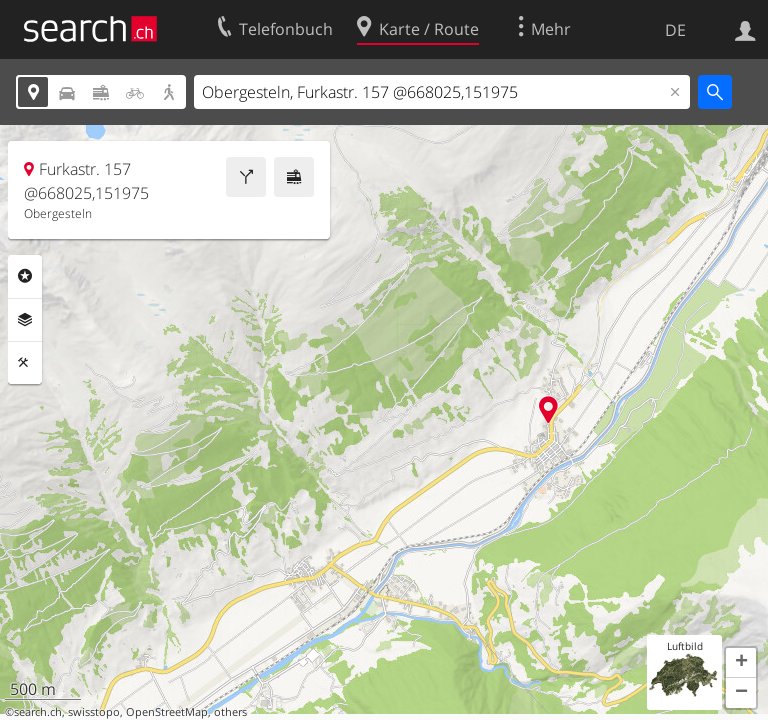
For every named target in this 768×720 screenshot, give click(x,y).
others (230, 712)
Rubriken (25, 276)
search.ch (38, 712)
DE (675, 30)
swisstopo (94, 712)
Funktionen (25, 363)
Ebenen (25, 320)
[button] (741, 663)
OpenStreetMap (167, 712)
